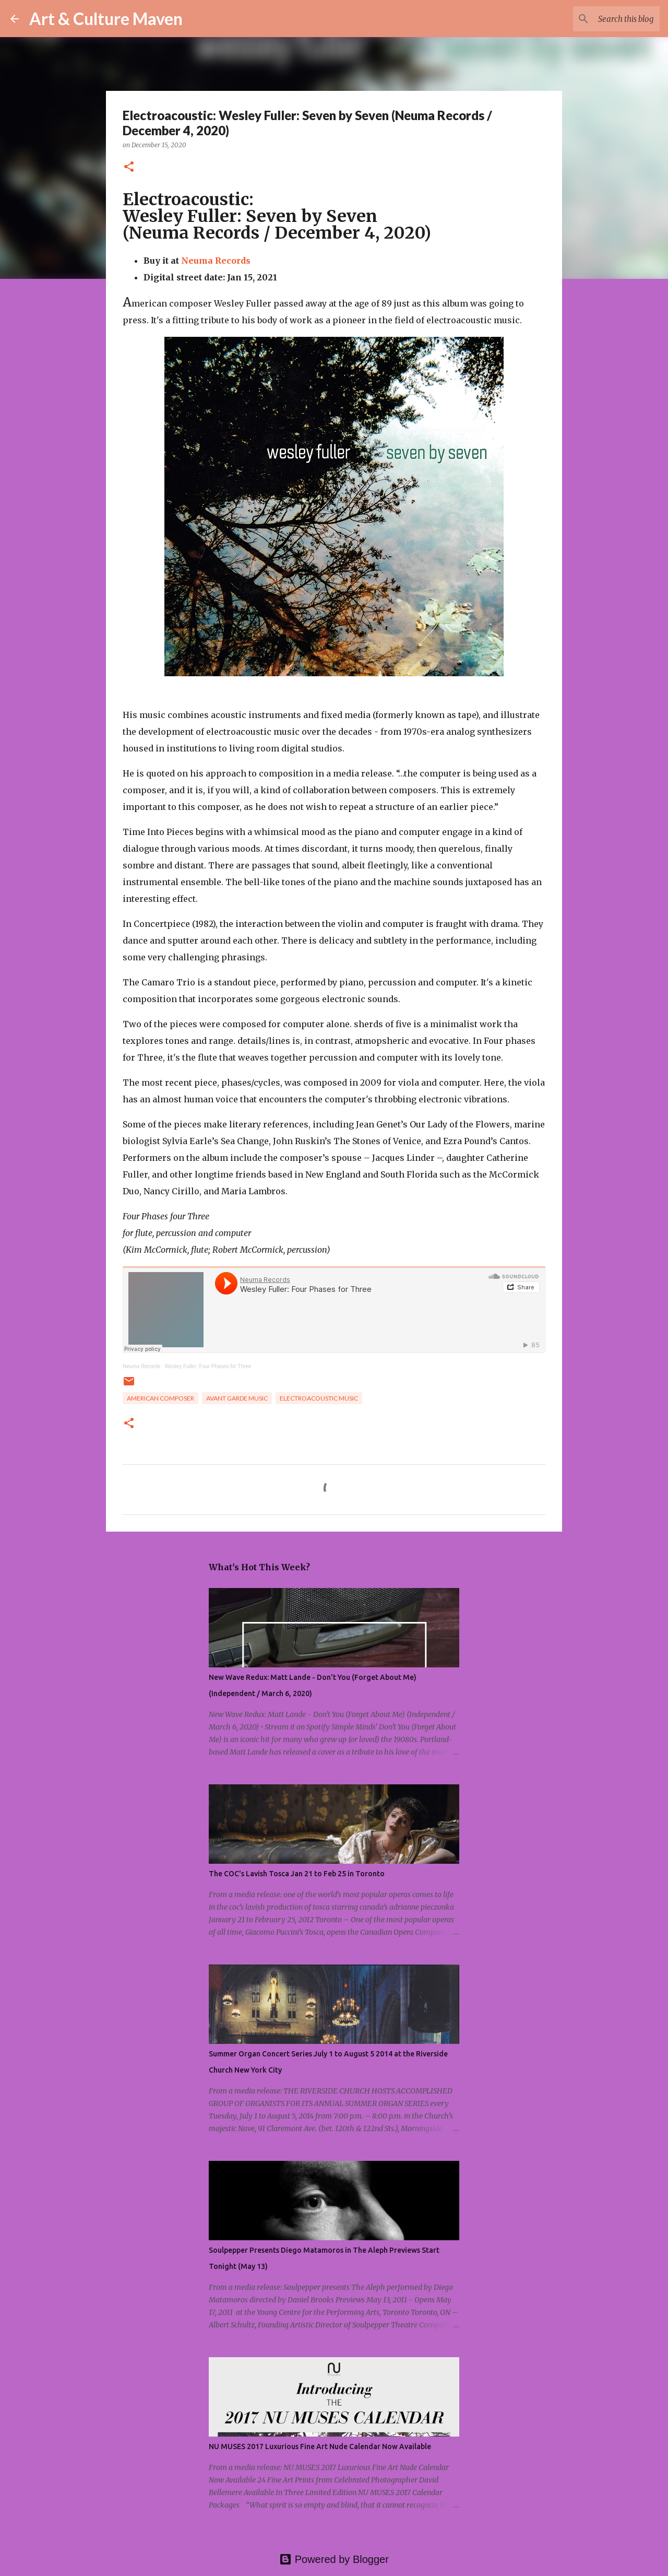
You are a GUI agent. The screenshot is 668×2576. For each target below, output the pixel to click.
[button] (129, 167)
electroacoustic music (319, 1398)
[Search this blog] (605, 18)
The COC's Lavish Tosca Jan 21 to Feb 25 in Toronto (297, 1873)
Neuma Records (215, 260)
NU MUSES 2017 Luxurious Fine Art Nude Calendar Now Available (320, 2446)
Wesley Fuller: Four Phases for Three (208, 1366)
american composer (160, 1398)
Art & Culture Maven (106, 18)
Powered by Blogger (334, 2559)
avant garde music (237, 1398)
